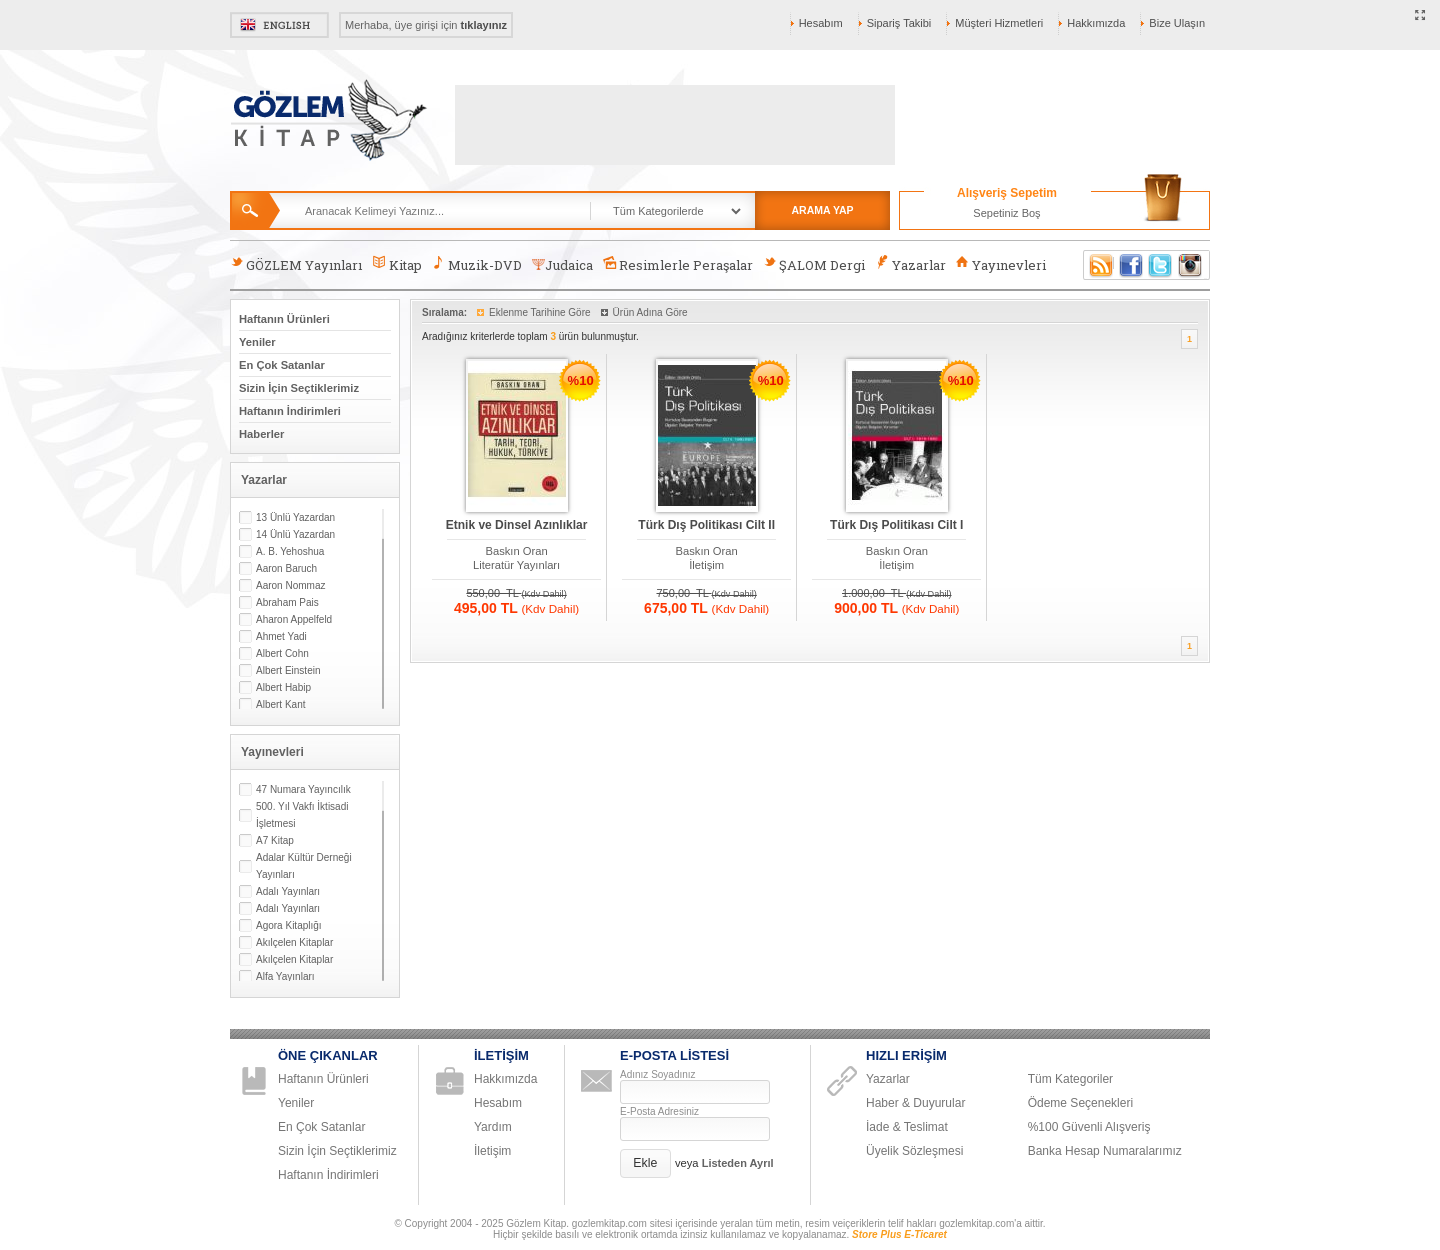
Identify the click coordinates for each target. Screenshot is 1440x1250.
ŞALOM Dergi (814, 264)
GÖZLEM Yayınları (296, 264)
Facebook (1131, 265)
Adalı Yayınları (288, 891)
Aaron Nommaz (290, 585)
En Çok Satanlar (282, 365)
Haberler (261, 434)
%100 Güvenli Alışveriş (1089, 1127)
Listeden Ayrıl (738, 1163)
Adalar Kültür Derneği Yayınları (304, 866)
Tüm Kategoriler (1070, 1079)
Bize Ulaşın (1177, 23)
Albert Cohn (282, 653)
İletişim (706, 565)
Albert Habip (283, 687)
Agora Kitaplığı (289, 925)
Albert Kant (280, 704)
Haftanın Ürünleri (284, 319)
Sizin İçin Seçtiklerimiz (299, 388)
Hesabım (821, 23)
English (279, 25)
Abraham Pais (287, 602)
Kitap (396, 264)
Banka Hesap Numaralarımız (1105, 1151)
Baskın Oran (516, 551)
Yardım (493, 1127)
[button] (645, 1163)
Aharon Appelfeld (294, 619)
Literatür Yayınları (516, 565)
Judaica (562, 265)
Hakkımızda (1096, 23)
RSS (1098, 265)
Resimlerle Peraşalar (678, 264)
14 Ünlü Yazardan (295, 534)
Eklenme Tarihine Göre (540, 312)
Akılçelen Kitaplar (294, 942)
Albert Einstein (288, 670)
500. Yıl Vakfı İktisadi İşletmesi (302, 815)
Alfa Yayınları (285, 976)
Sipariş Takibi (899, 23)
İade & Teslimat (907, 1127)
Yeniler (257, 342)
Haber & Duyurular (915, 1103)
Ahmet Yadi (281, 636)
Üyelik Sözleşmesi (914, 1151)
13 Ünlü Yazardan (295, 517)
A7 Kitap (275, 840)
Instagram (1191, 265)
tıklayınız (484, 25)
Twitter (1161, 265)
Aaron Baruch (286, 568)
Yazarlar (910, 264)
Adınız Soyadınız (658, 1074)
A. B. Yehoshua (290, 551)
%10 (581, 380)
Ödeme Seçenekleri (1080, 1103)
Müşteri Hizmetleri (999, 23)
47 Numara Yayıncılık (303, 789)
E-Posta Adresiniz (659, 1111)
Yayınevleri (1001, 264)
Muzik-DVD (477, 264)
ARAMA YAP (822, 210)
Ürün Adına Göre (650, 312)
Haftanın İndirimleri (290, 411)
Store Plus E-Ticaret (899, 1234)
